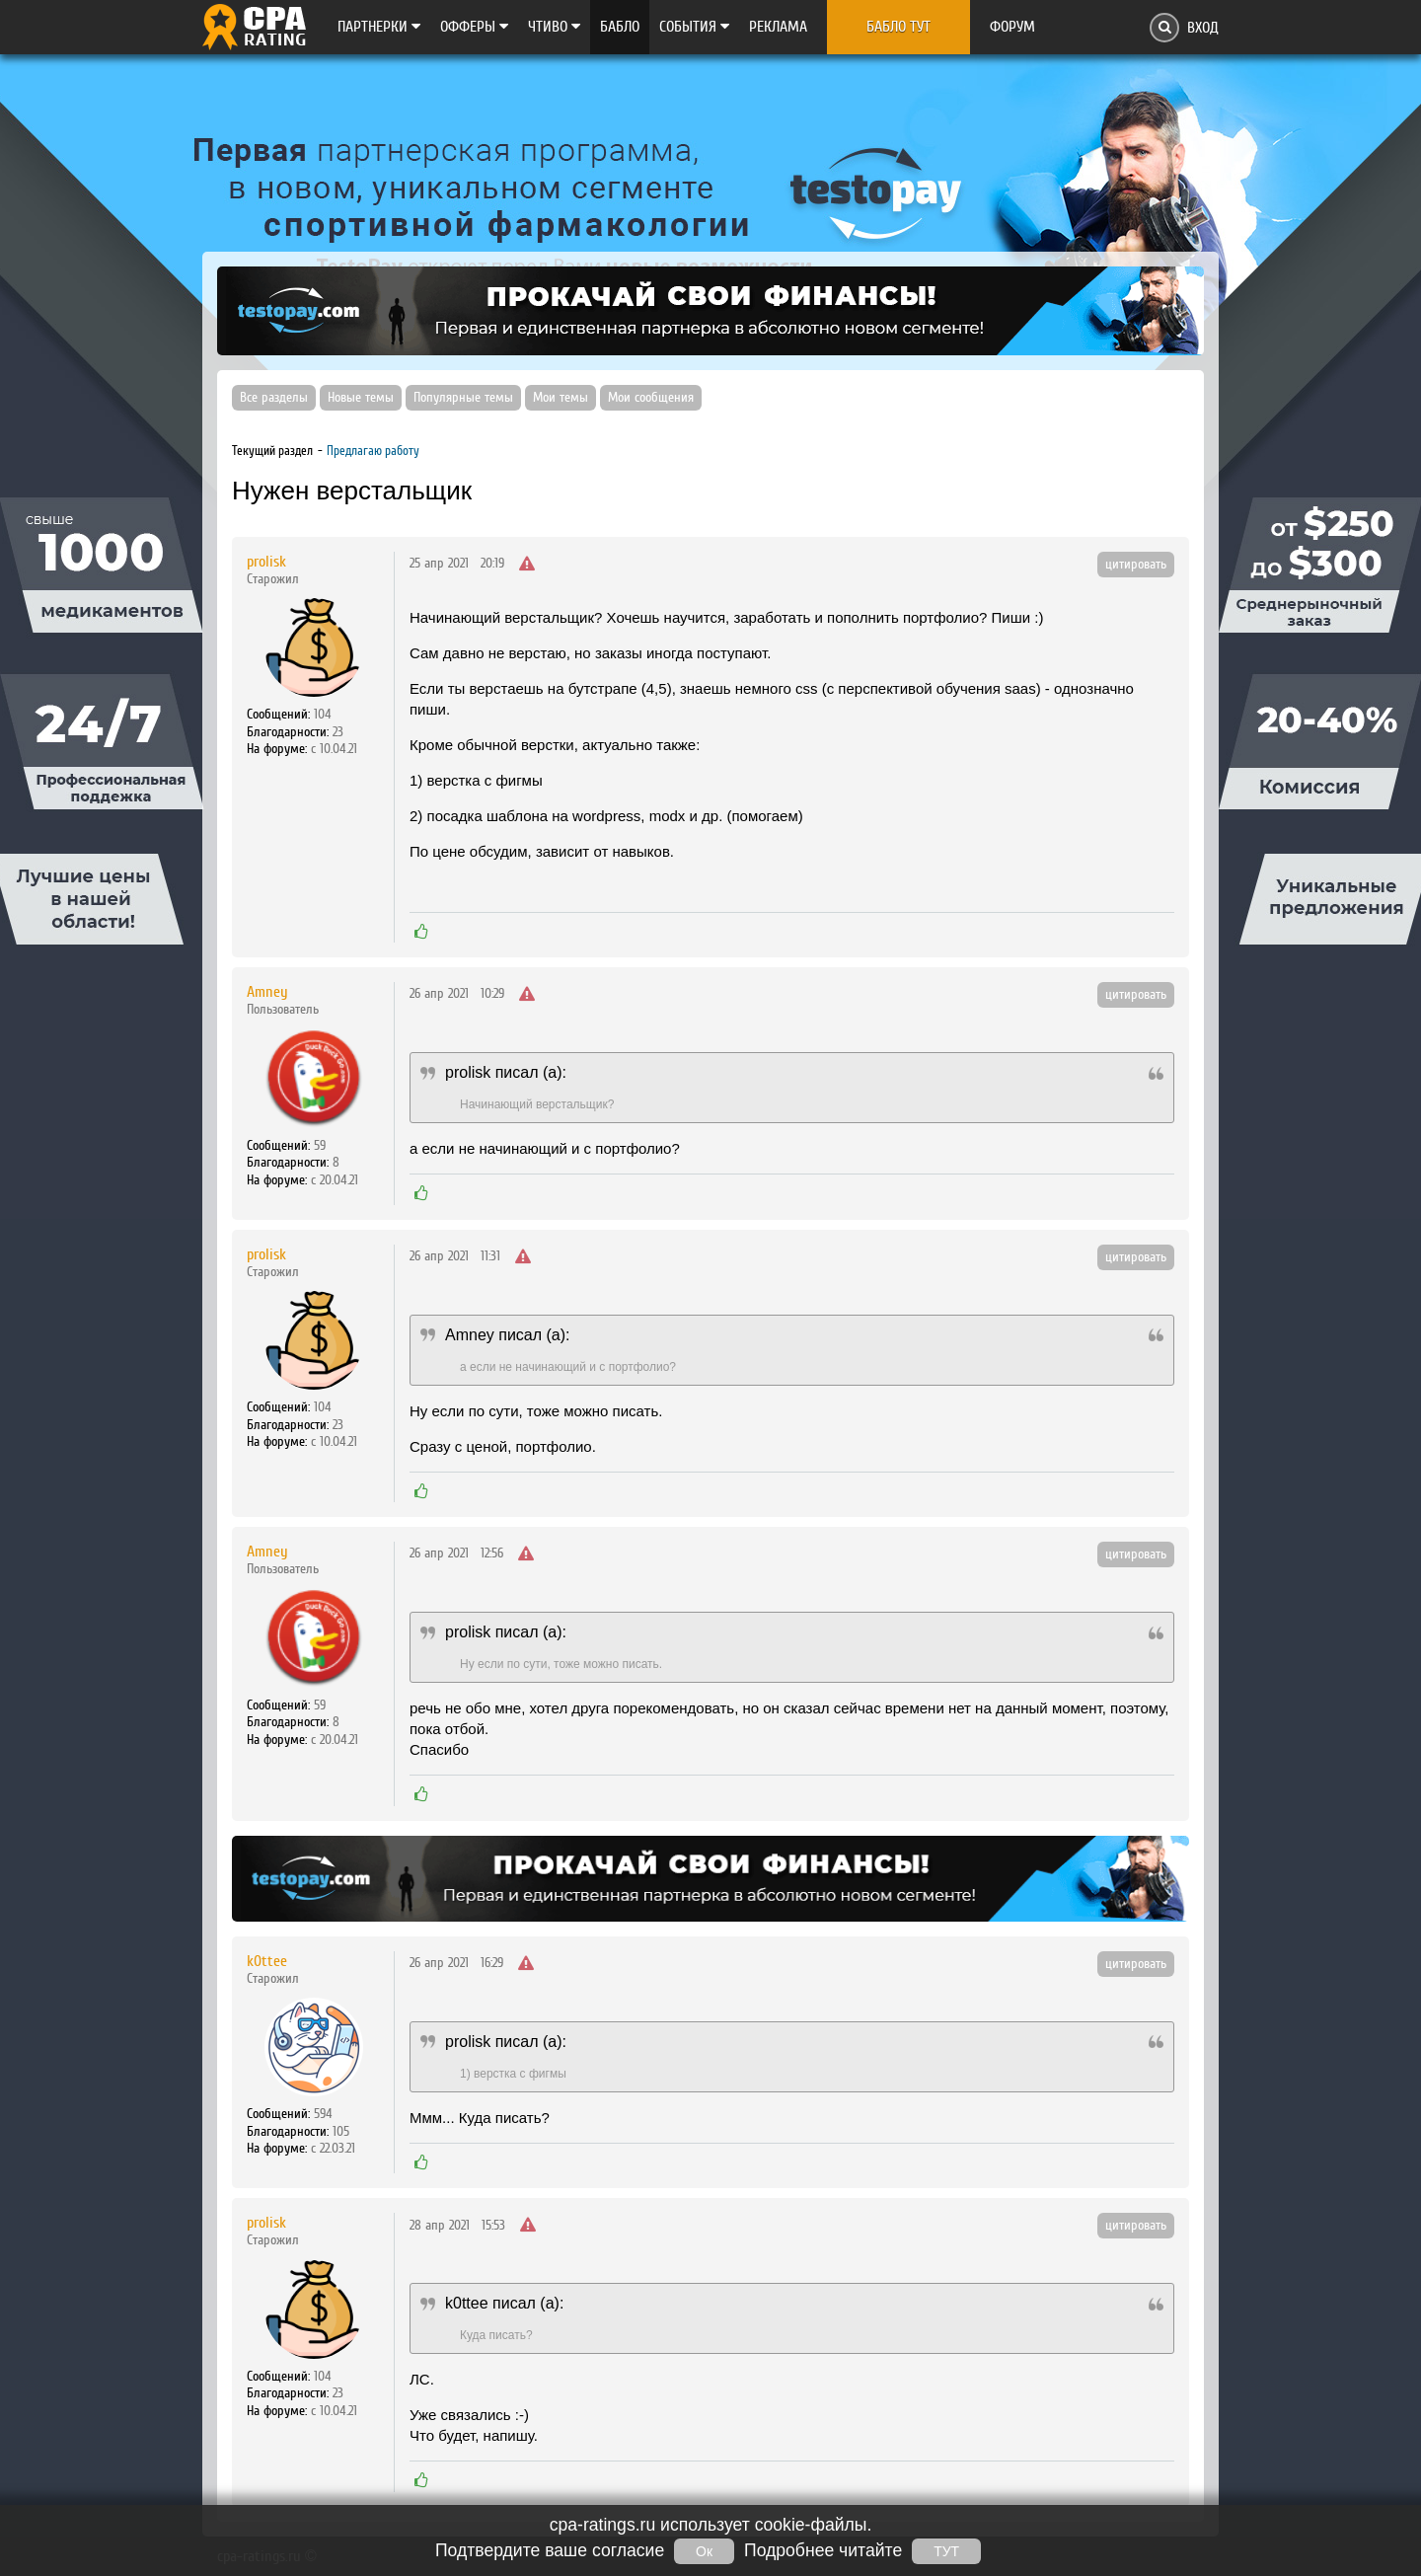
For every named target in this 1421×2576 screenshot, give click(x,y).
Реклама (778, 27)
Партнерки (378, 27)
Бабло (619, 27)
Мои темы (560, 398)
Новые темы (361, 398)
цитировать (1135, 564)
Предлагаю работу (373, 450)
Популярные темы (463, 398)
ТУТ (946, 2551)
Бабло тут (898, 27)
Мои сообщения (651, 398)
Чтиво (554, 27)
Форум (1012, 27)
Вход (1203, 28)
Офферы (474, 27)
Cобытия (694, 27)
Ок (704, 2551)
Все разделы (274, 398)
